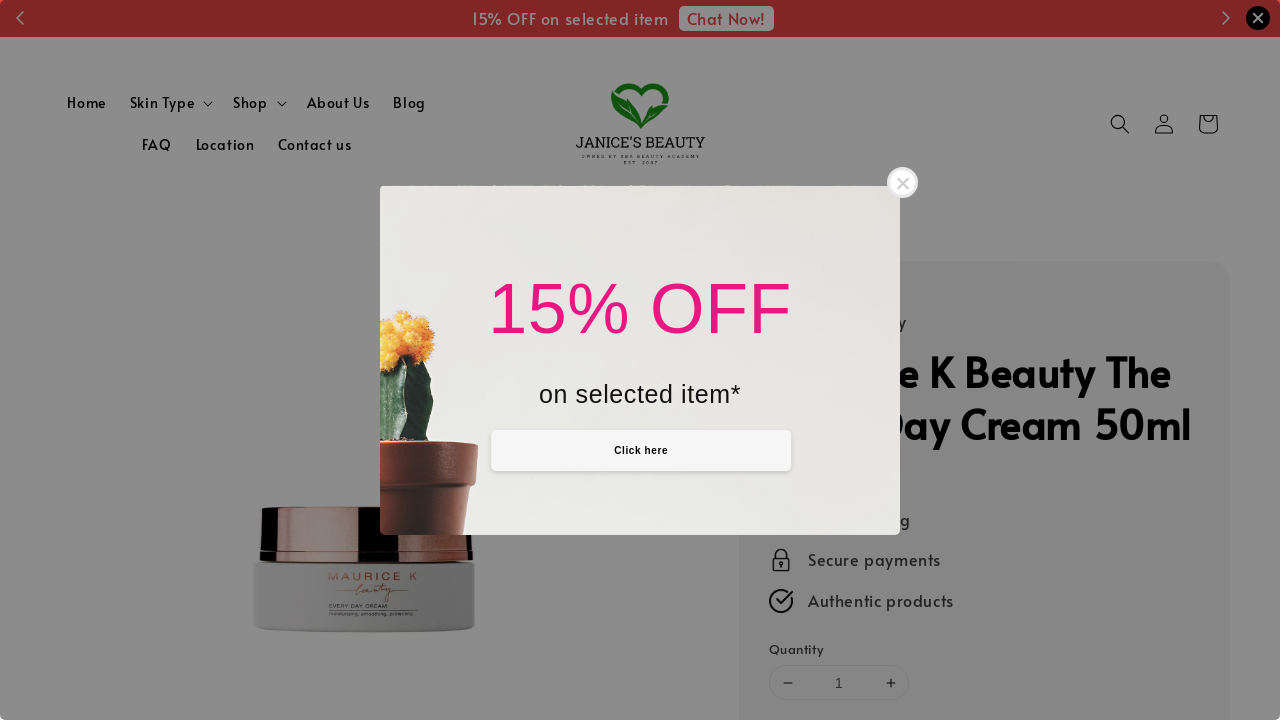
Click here (641, 450)
